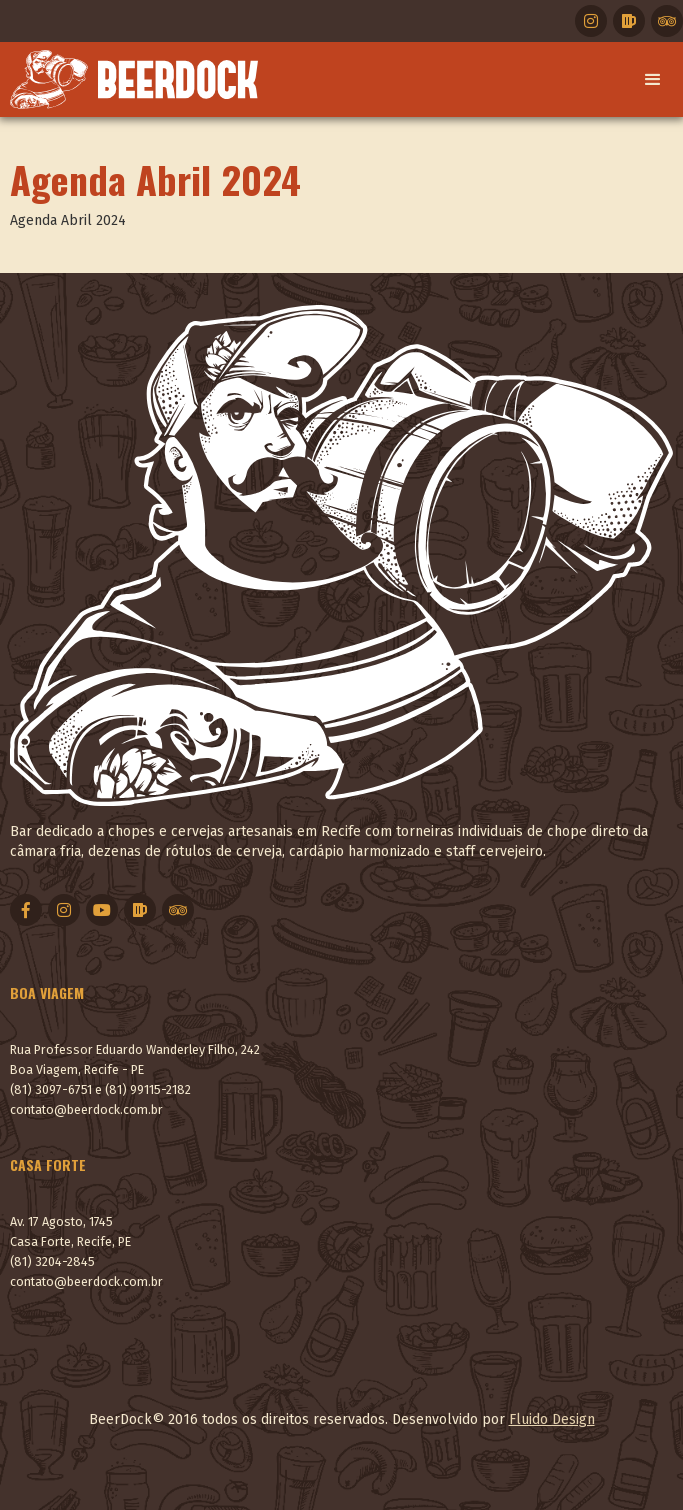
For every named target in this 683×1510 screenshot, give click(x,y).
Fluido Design (552, 1419)
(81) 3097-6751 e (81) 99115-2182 (100, 1089)
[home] (129, 79)
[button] (653, 80)
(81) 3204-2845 (52, 1261)
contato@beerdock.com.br (86, 1109)
